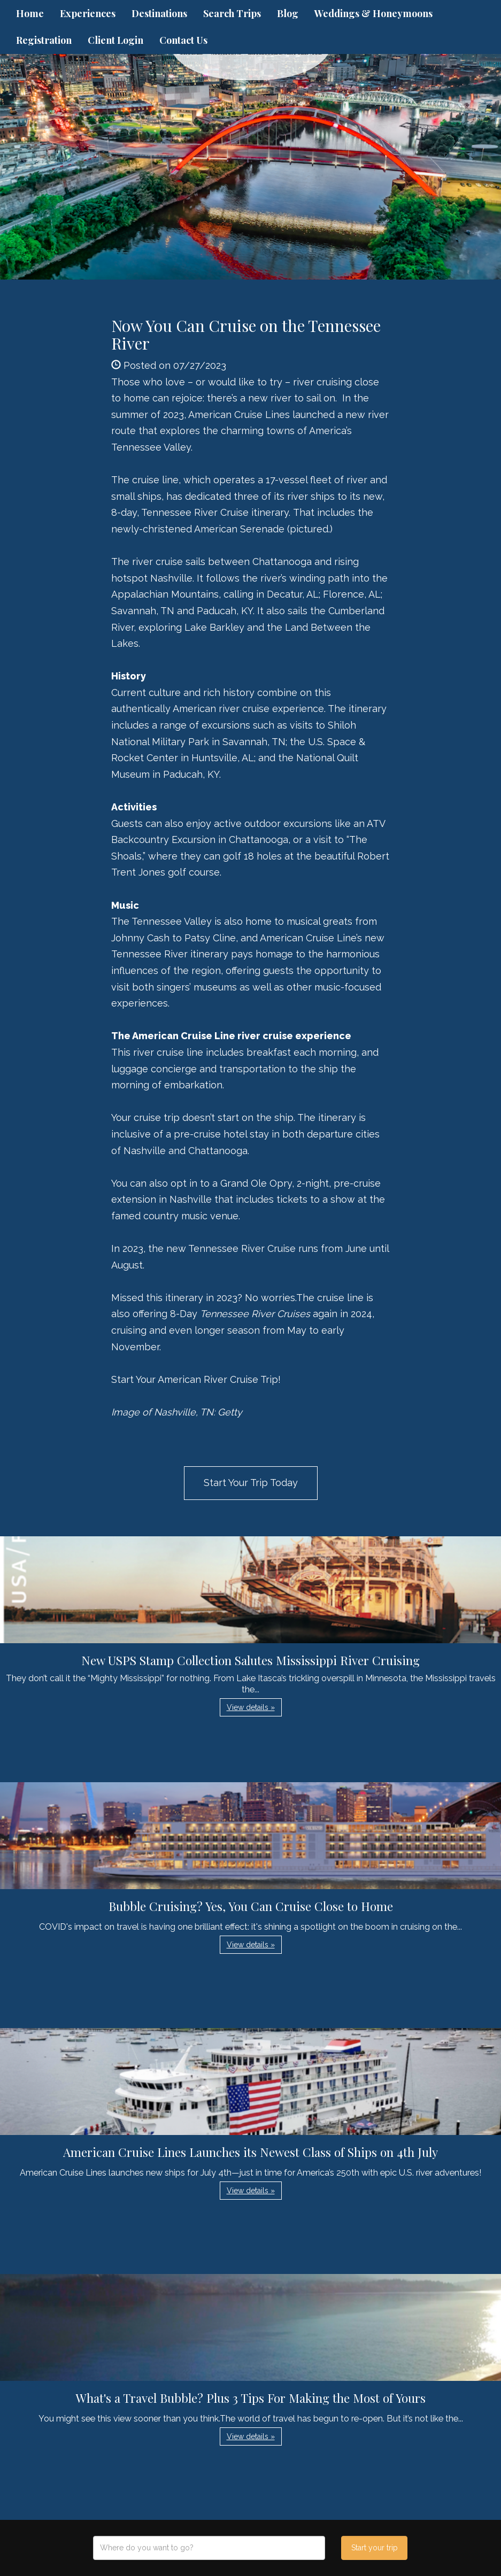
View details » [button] (251, 1707)
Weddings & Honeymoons (373, 13)
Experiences (87, 13)
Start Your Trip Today (251, 1482)
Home (30, 13)
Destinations (159, 13)
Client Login (115, 40)
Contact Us (183, 40)
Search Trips (232, 13)
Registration (44, 40)
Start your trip (374, 2547)
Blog (287, 13)
